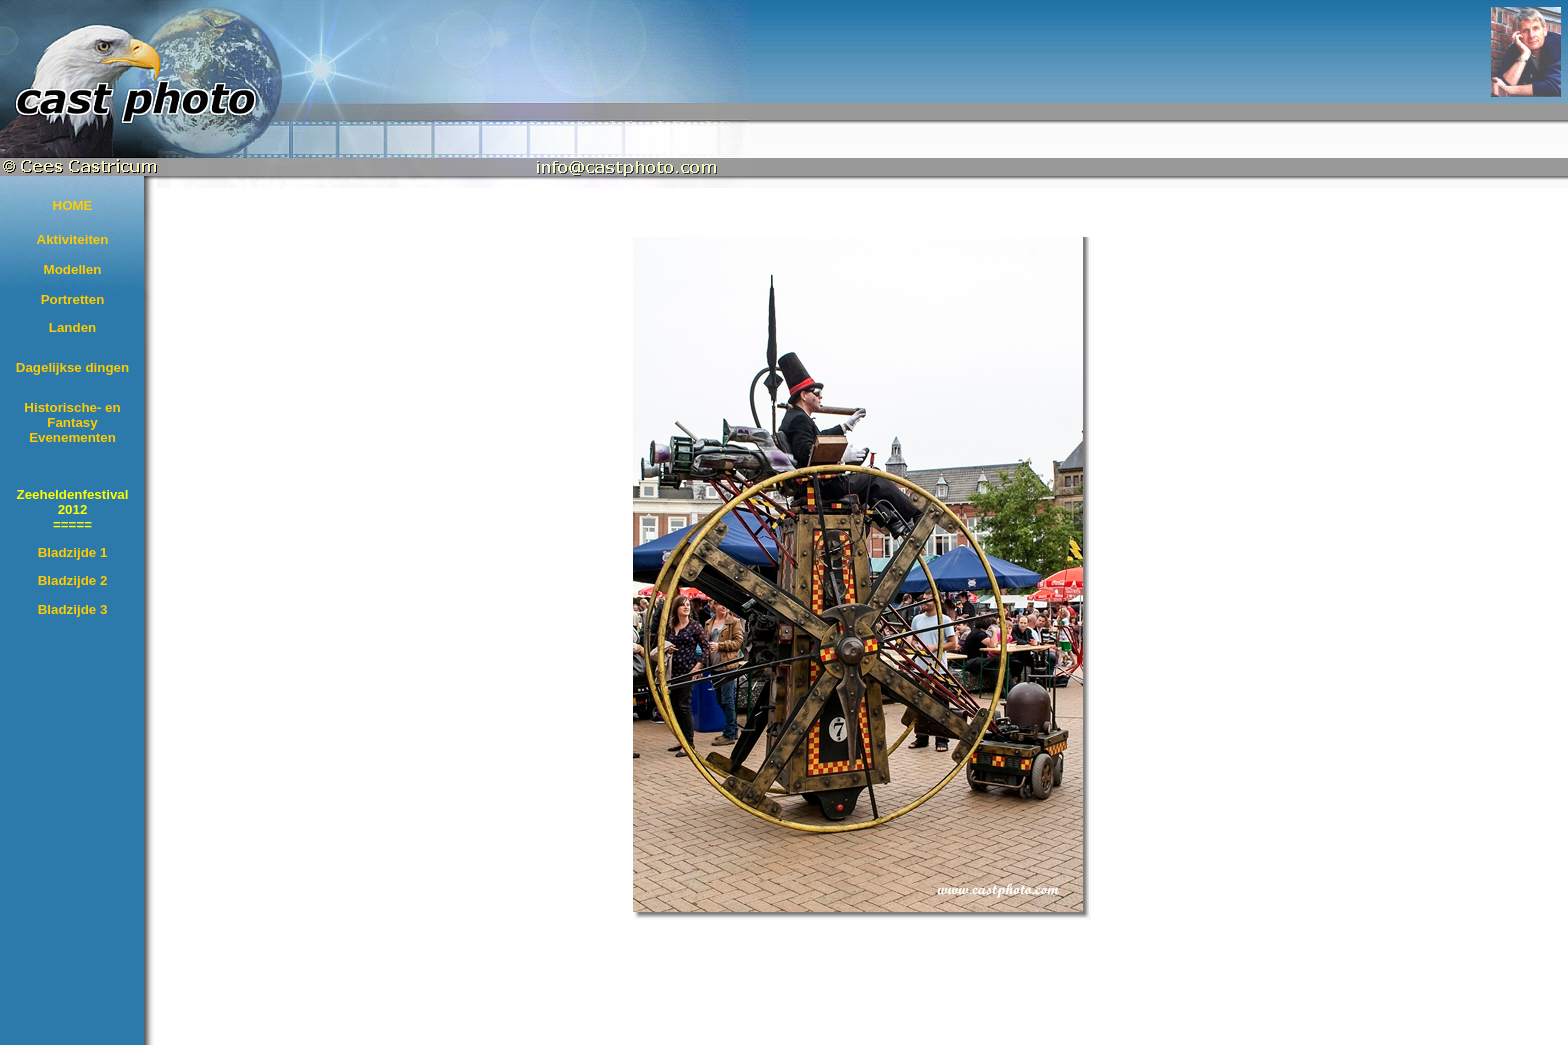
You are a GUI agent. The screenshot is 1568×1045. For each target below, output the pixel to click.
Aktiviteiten (73, 239)
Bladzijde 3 (73, 609)
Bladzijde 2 (73, 580)
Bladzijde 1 (73, 552)
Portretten (73, 299)
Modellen (73, 269)
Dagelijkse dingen (72, 367)
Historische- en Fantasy (72, 415)
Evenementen (72, 437)
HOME (73, 205)
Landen (72, 327)
